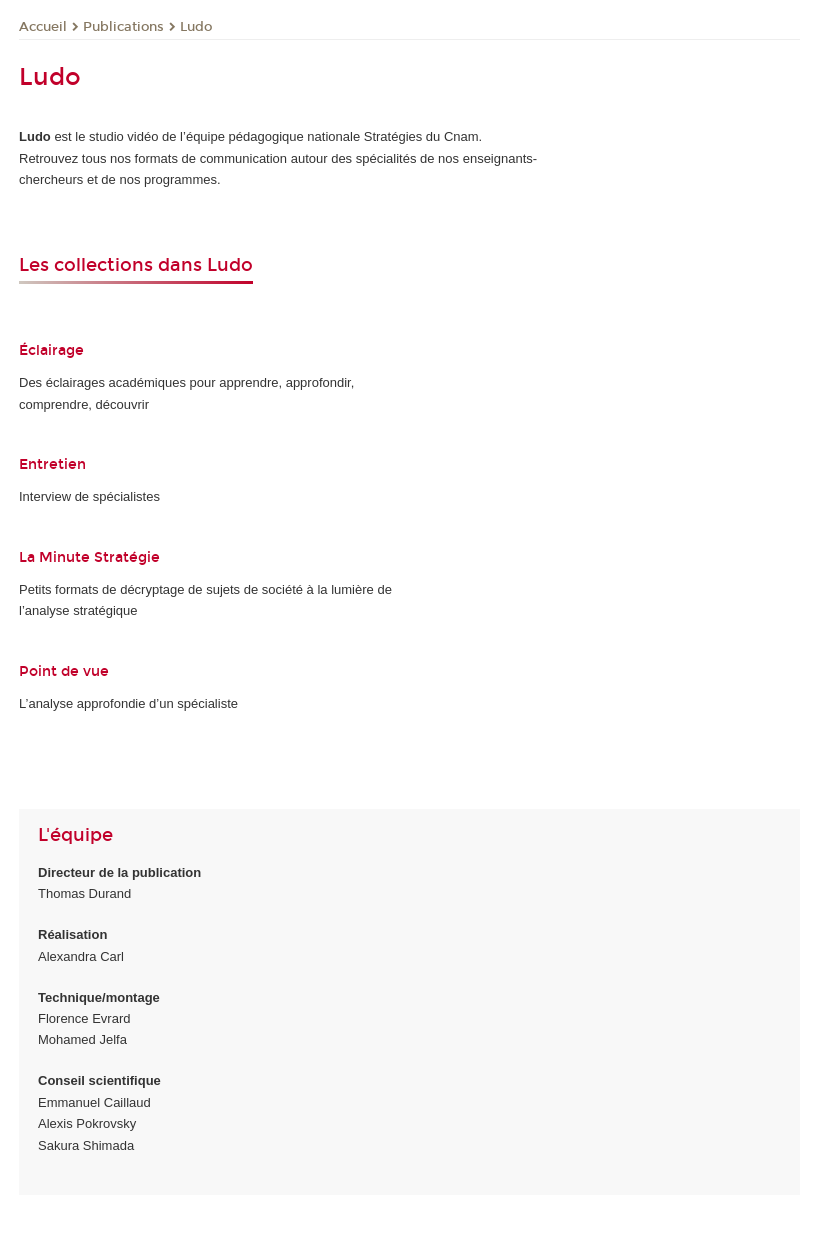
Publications (123, 27)
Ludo (196, 27)
